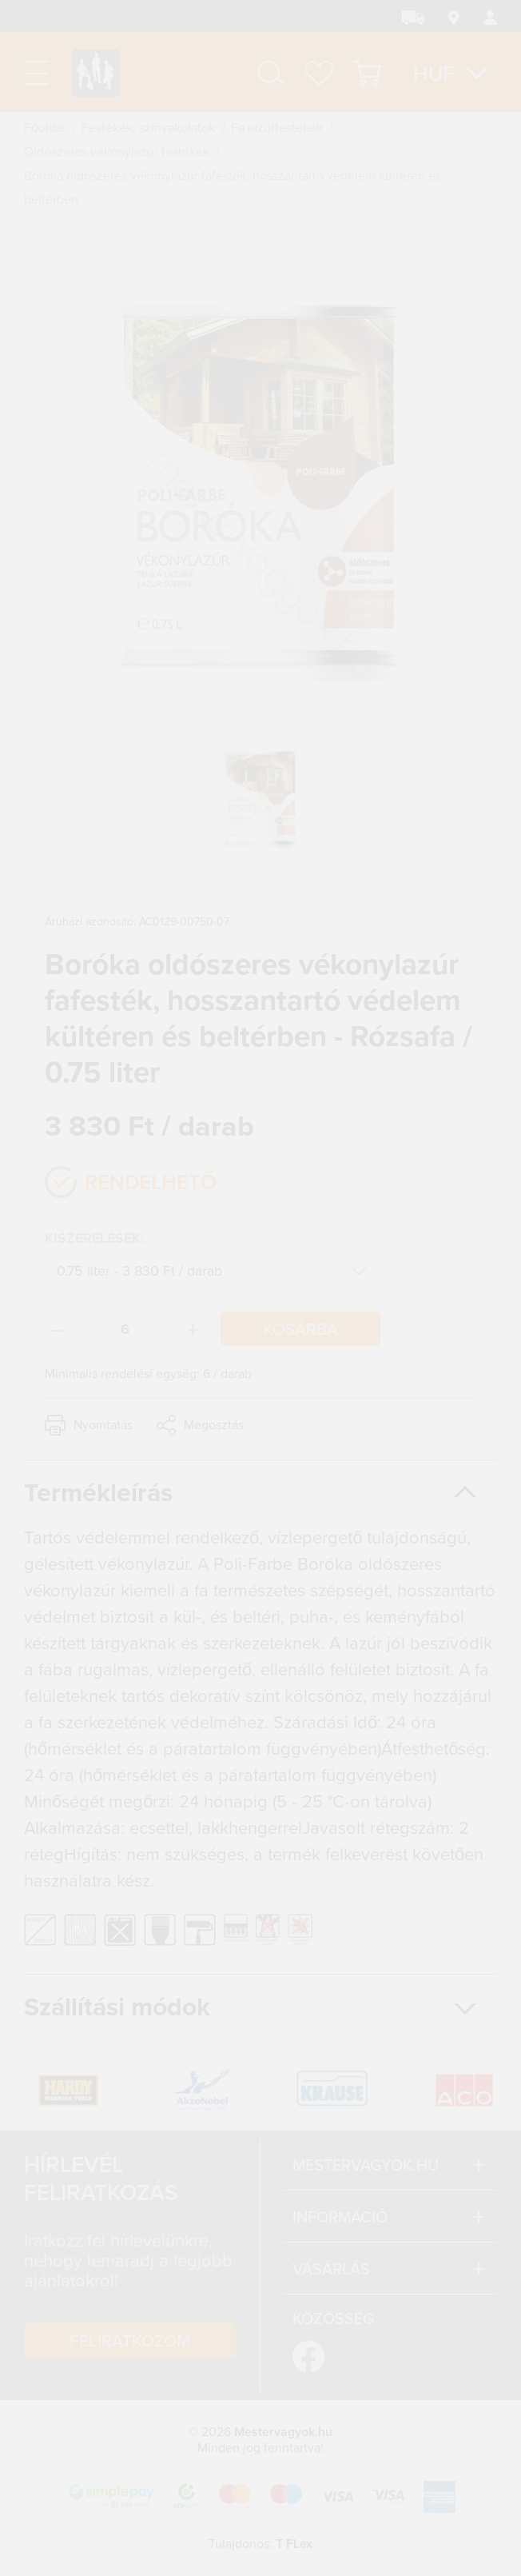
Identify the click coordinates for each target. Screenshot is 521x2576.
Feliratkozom (130, 2340)
